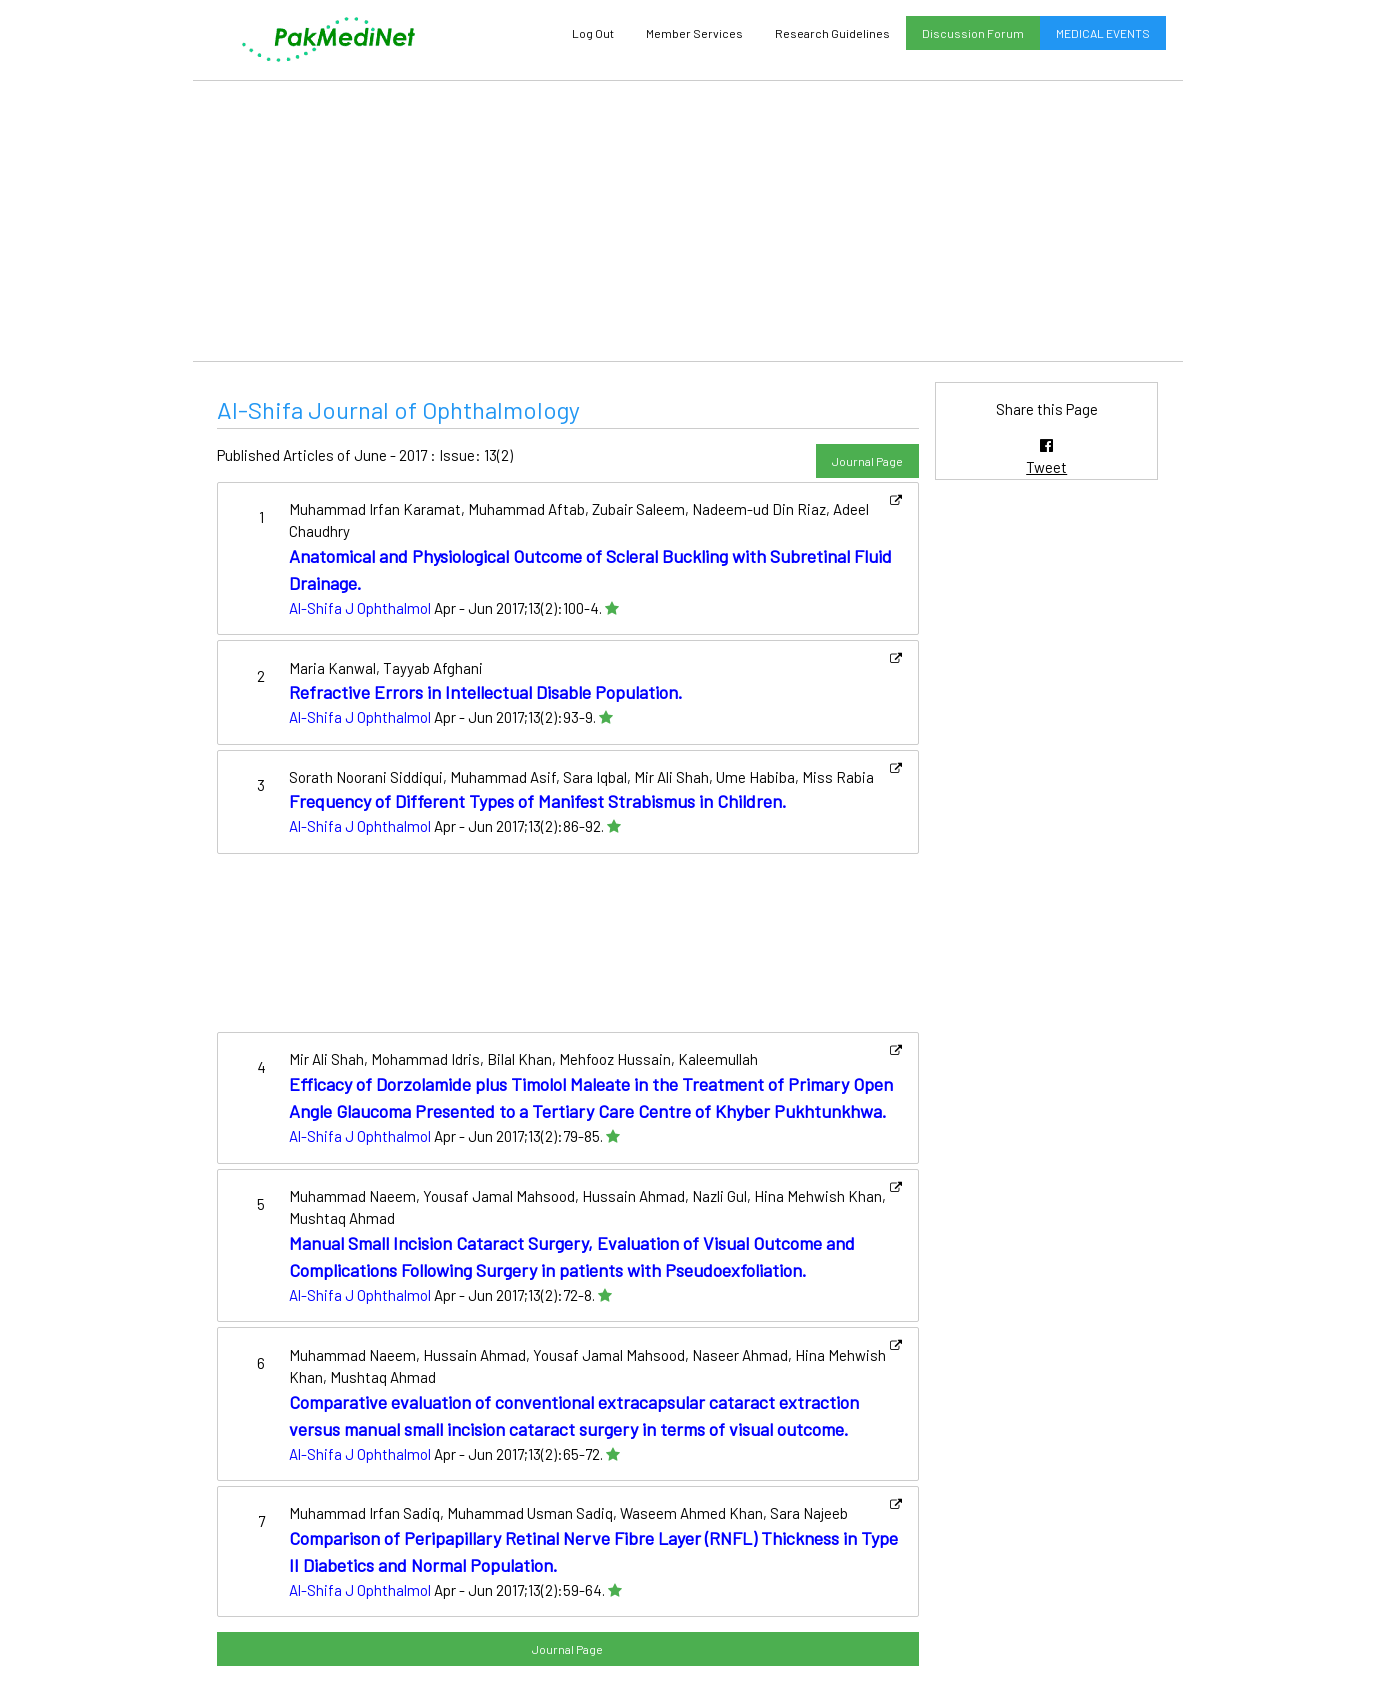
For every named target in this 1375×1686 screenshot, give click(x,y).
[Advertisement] (688, 221)
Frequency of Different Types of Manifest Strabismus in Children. (538, 801)
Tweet (1046, 467)
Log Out (593, 33)
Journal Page (867, 461)
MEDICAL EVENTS (1103, 33)
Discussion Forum (973, 33)
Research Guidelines (832, 33)
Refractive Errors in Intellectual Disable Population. (486, 692)
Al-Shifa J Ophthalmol (360, 608)
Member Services (694, 33)
